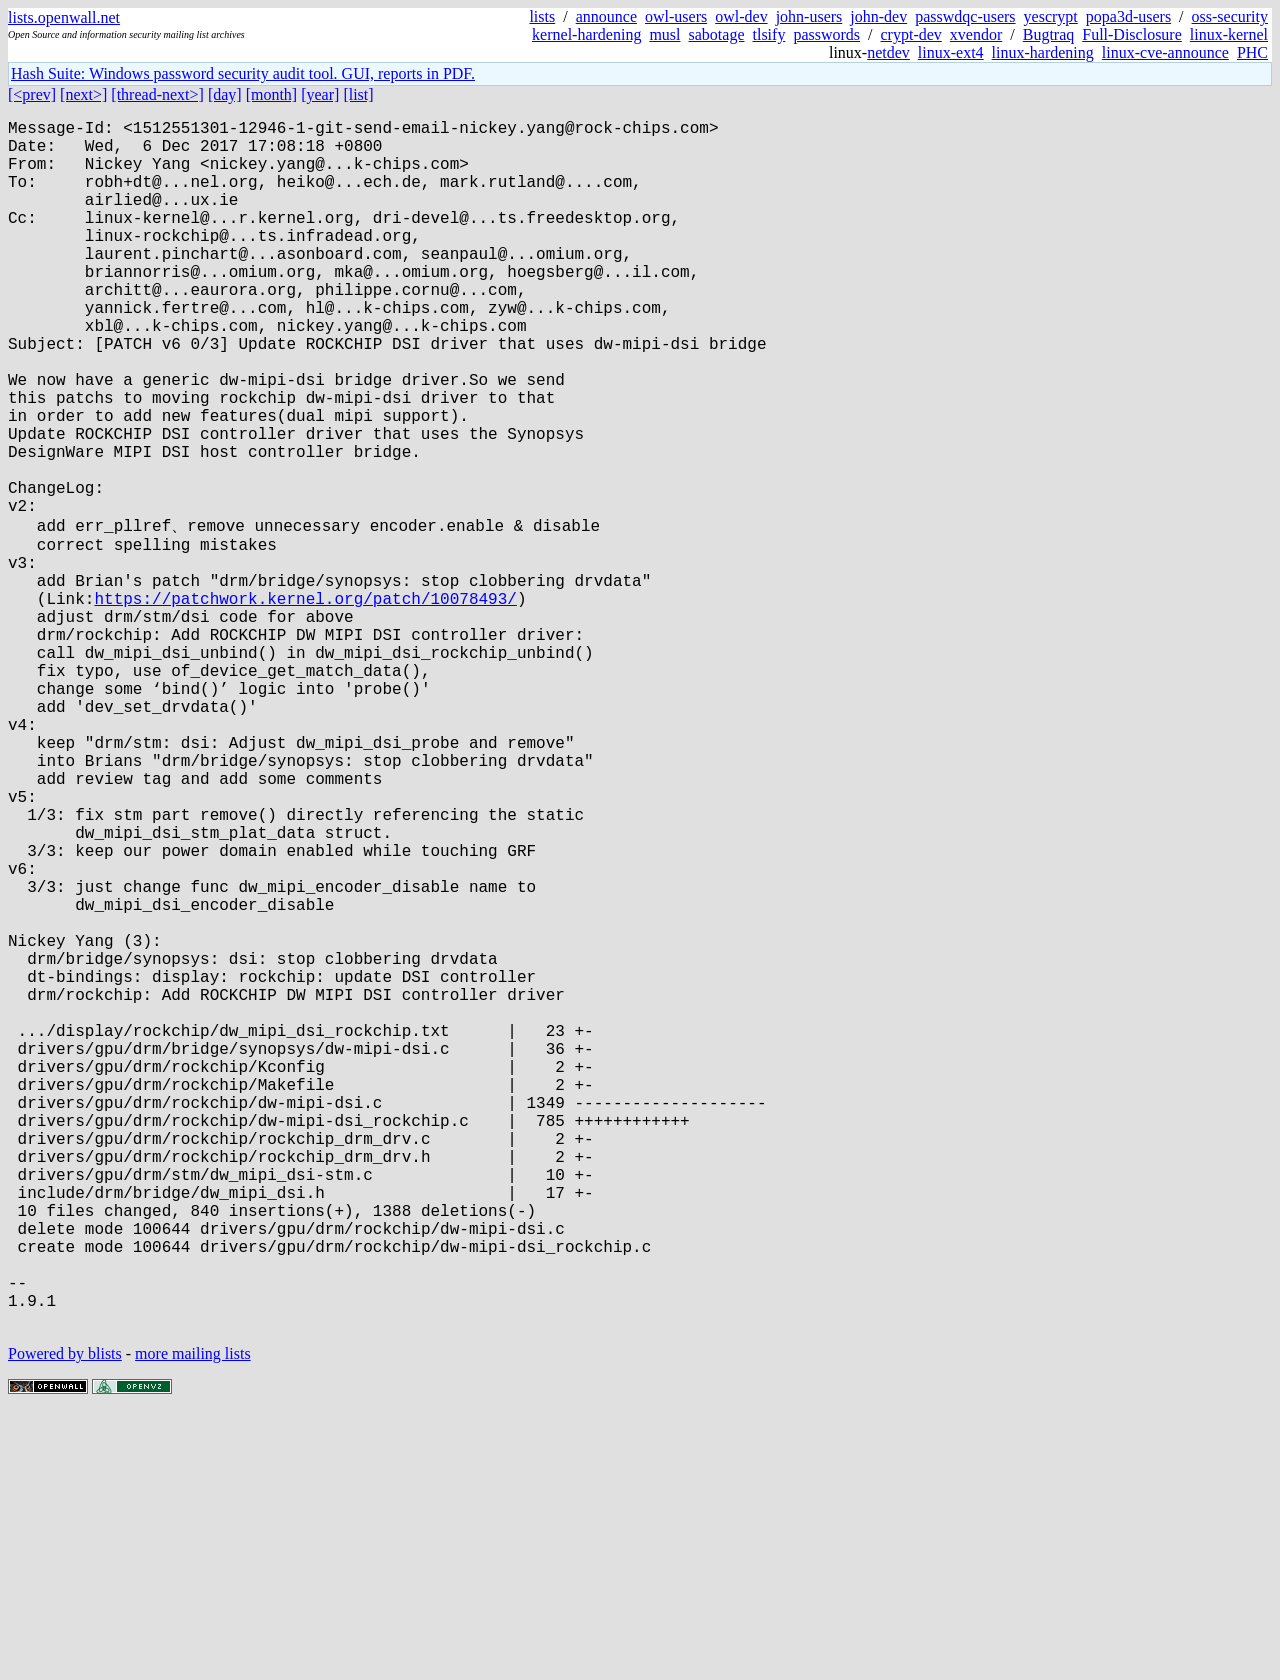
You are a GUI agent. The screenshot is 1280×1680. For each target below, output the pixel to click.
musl (664, 34)
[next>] (83, 94)
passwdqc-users (965, 16)
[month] (272, 94)
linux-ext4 (951, 52)
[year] (320, 94)
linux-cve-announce (1165, 52)
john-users (809, 16)
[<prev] (32, 94)
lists (542, 16)
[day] (225, 94)
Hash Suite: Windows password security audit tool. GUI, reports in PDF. (243, 73)
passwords (826, 34)
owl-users (676, 16)
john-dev (878, 16)
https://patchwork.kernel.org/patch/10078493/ (305, 704)
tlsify (768, 34)
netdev (888, 52)
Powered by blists (65, 1619)
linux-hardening (1043, 52)
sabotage (717, 34)
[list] (358, 94)
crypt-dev (911, 34)
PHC (1252, 52)
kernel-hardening (586, 34)
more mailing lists (193, 1619)
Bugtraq (1049, 34)
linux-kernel (1229, 34)
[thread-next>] (157, 94)
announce (606, 16)
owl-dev (741, 16)
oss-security (1230, 16)
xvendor (976, 34)
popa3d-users (1128, 16)
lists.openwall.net (64, 17)
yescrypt (1051, 16)
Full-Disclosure (1132, 34)
